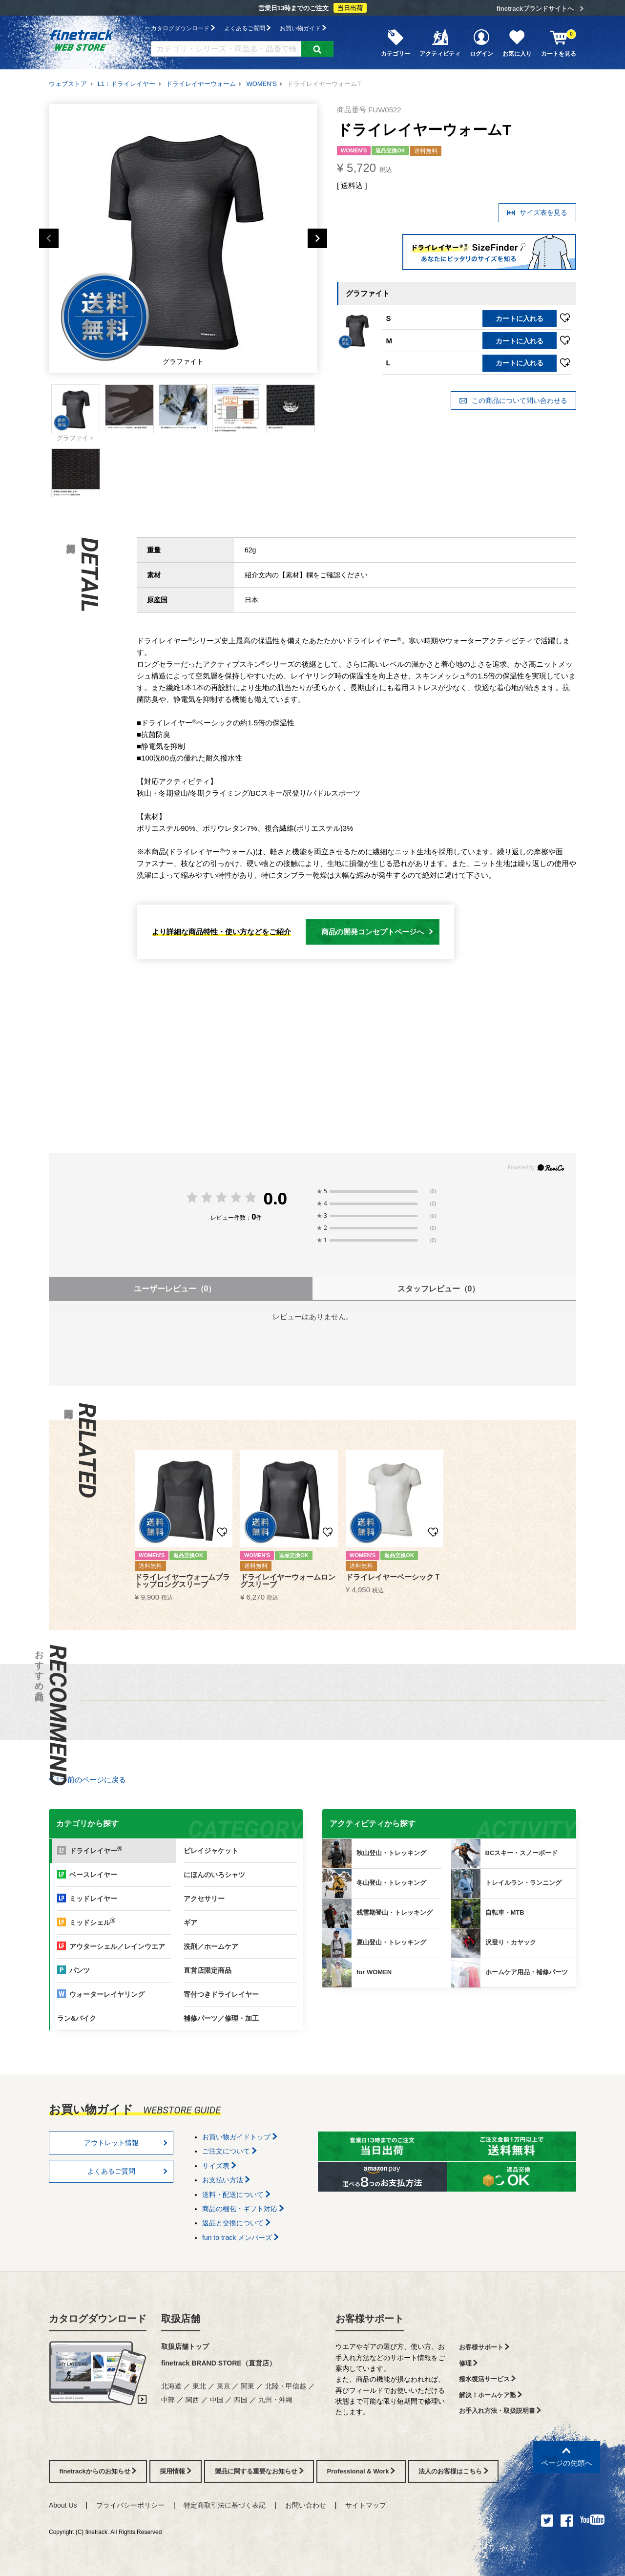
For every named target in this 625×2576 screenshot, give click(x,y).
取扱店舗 (180, 2318)
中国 (217, 2400)
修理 (468, 2363)
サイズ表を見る (537, 213)
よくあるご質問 (247, 28)
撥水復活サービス (487, 2379)
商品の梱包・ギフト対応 (243, 2209)
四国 (241, 2400)
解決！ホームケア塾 (490, 2395)
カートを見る (558, 42)
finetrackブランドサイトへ (535, 8)
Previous (49, 238)
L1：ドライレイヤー (126, 83)
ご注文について (229, 2151)
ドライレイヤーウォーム (201, 83)
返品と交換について (236, 2223)
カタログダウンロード (183, 28)
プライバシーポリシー (130, 2505)
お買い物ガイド (303, 28)
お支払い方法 (226, 2180)
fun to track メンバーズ (240, 2237)
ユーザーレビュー (175, 1289)
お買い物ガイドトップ (239, 2137)
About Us (63, 2505)
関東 (247, 2386)
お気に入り (517, 42)
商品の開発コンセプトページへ (377, 932)
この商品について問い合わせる (513, 401)
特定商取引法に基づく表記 (225, 2505)
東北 (199, 2386)
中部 (168, 2400)
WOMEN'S (261, 83)
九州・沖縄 (275, 2400)
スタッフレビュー (438, 1289)
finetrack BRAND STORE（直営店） (218, 2363)
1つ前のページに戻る (87, 1779)
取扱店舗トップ (185, 2346)
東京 (223, 2386)
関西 (192, 2400)
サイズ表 (219, 2166)
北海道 (171, 2386)
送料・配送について (236, 2194)
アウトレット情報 (126, 2143)
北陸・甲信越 (285, 2386)
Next (317, 238)
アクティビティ (439, 42)
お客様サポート (369, 2318)
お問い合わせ (305, 2505)
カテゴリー (395, 42)
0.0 (275, 1198)
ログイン (481, 42)
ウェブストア (68, 83)
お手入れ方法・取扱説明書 (500, 2410)
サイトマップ (365, 2505)
